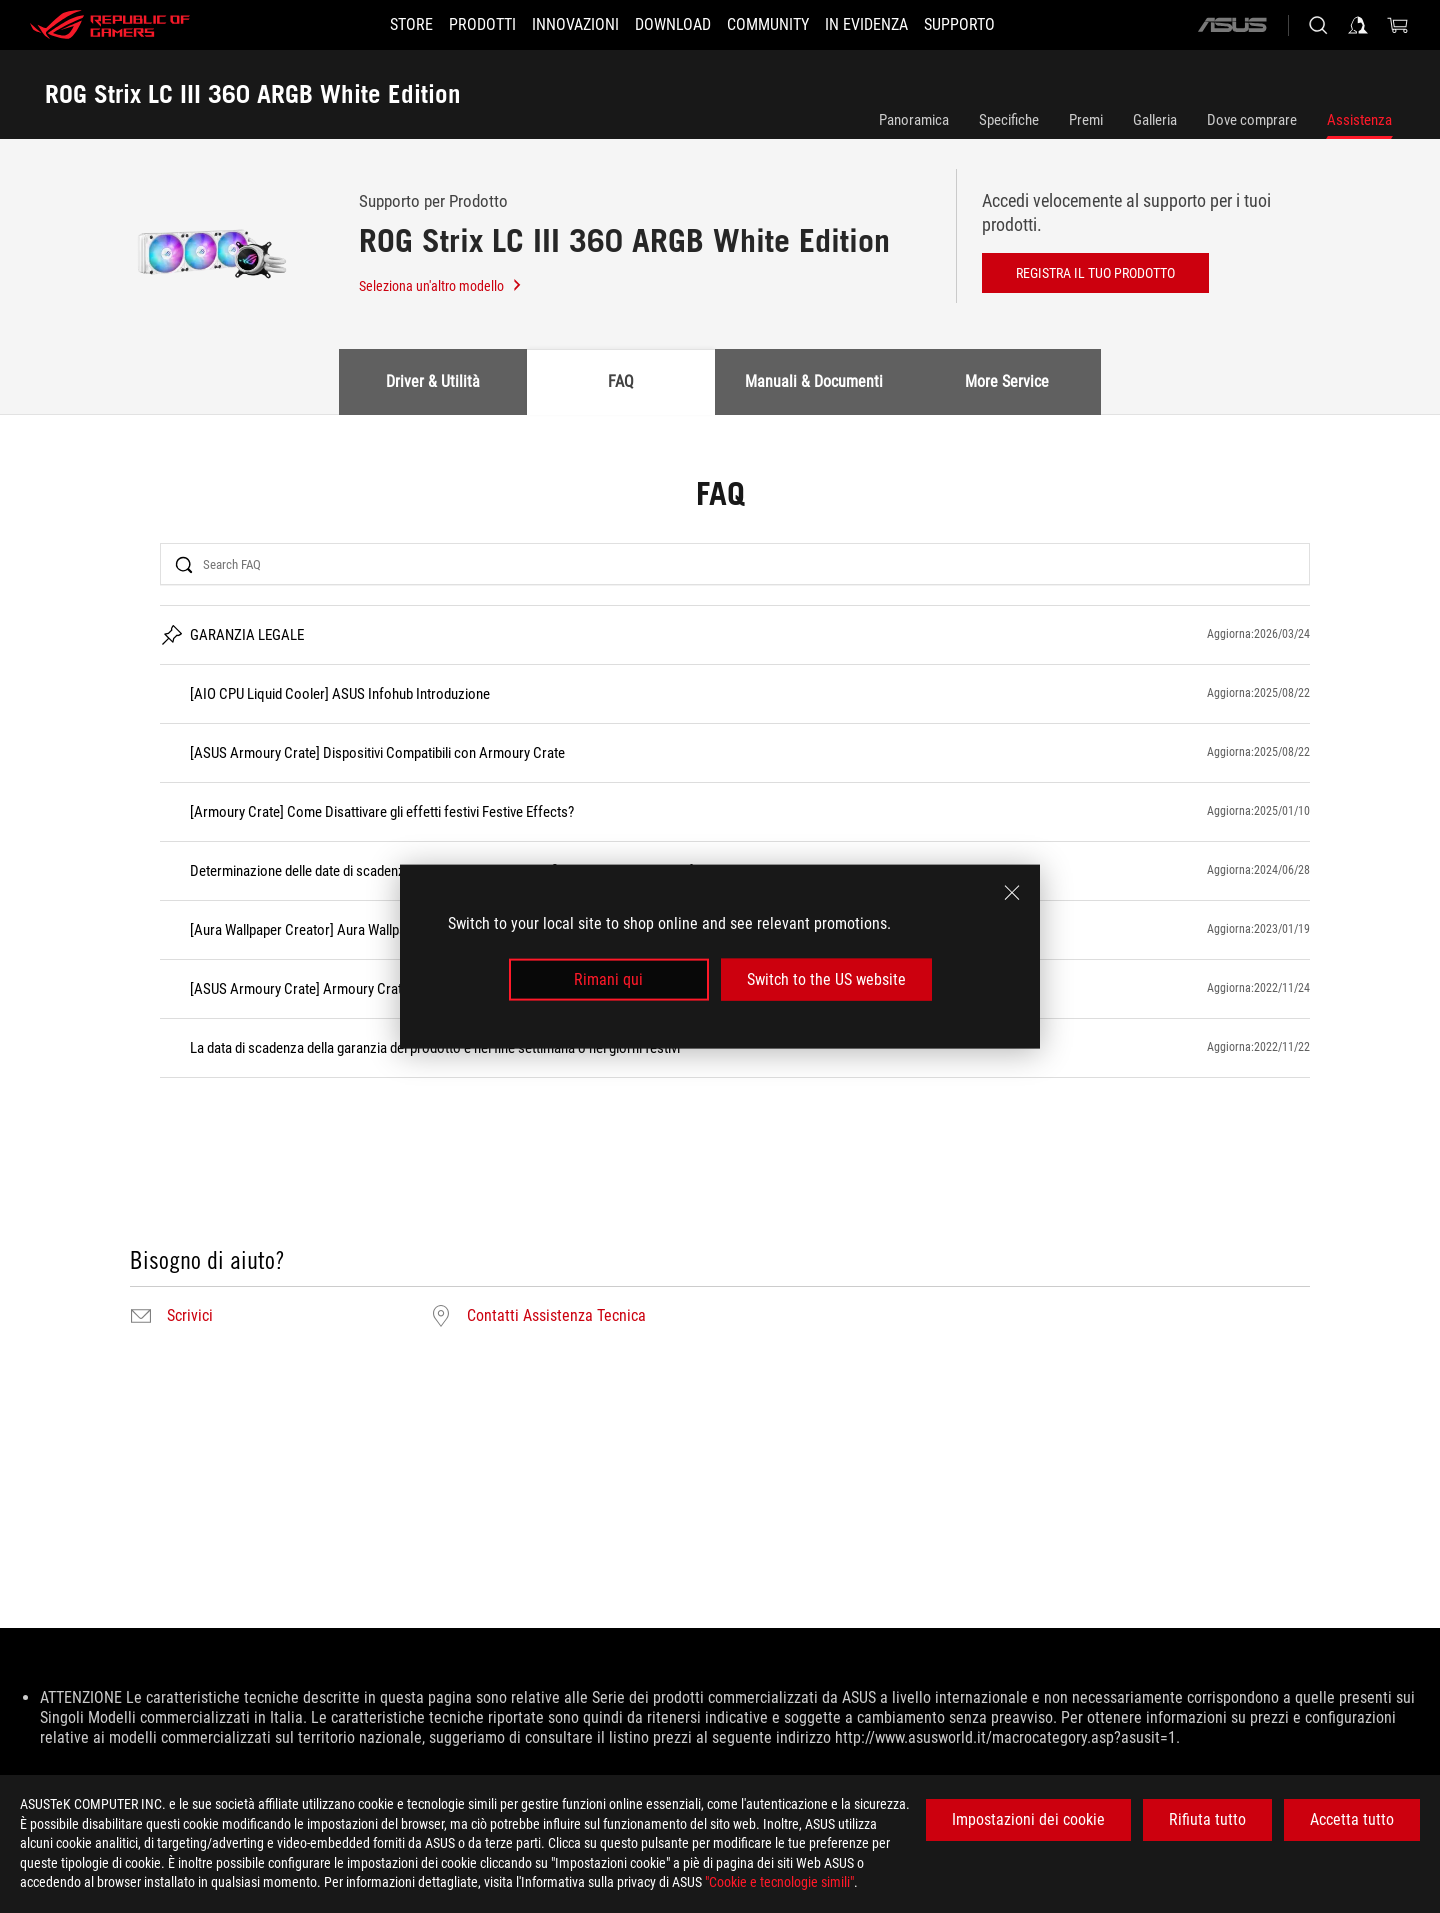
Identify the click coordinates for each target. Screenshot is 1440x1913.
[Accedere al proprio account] (1358, 25)
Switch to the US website (826, 979)
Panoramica (914, 120)
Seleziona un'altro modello (441, 286)
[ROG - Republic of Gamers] (110, 25)
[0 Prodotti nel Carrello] (1398, 25)
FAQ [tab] (621, 381)
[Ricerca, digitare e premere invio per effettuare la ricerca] (1318, 25)
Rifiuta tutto (1207, 1819)
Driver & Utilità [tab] (433, 381)
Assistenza (1359, 120)
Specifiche (1009, 120)
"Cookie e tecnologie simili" (779, 1882)
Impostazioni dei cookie (1028, 1819)
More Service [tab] (1007, 381)
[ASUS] (1232, 25)
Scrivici (190, 1316)
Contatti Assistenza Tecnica (556, 1316)
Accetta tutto (1352, 1819)
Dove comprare (1252, 120)
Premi (1086, 120)
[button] (458, 25)
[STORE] (375, 25)
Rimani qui (608, 979)
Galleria (1155, 120)
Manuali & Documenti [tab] (814, 381)
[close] (1012, 892)
